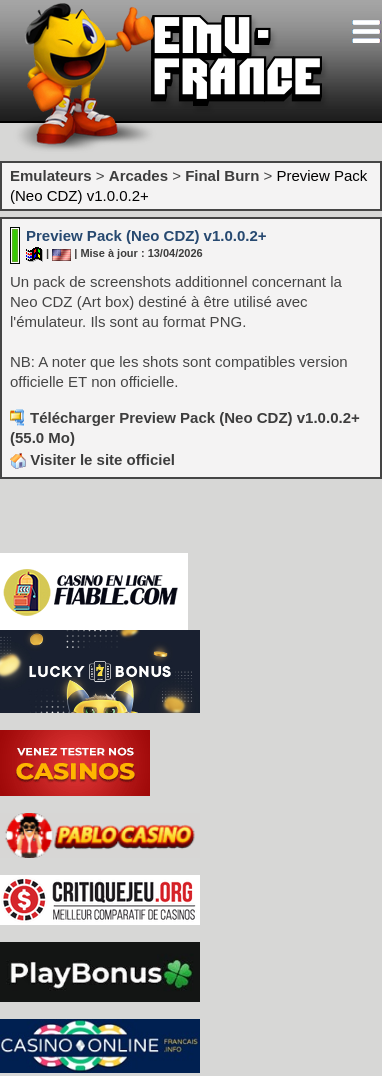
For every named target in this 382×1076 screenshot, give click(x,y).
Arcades (138, 175)
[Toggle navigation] (366, 31)
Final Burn (222, 175)
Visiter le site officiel (92, 459)
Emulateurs (51, 175)
